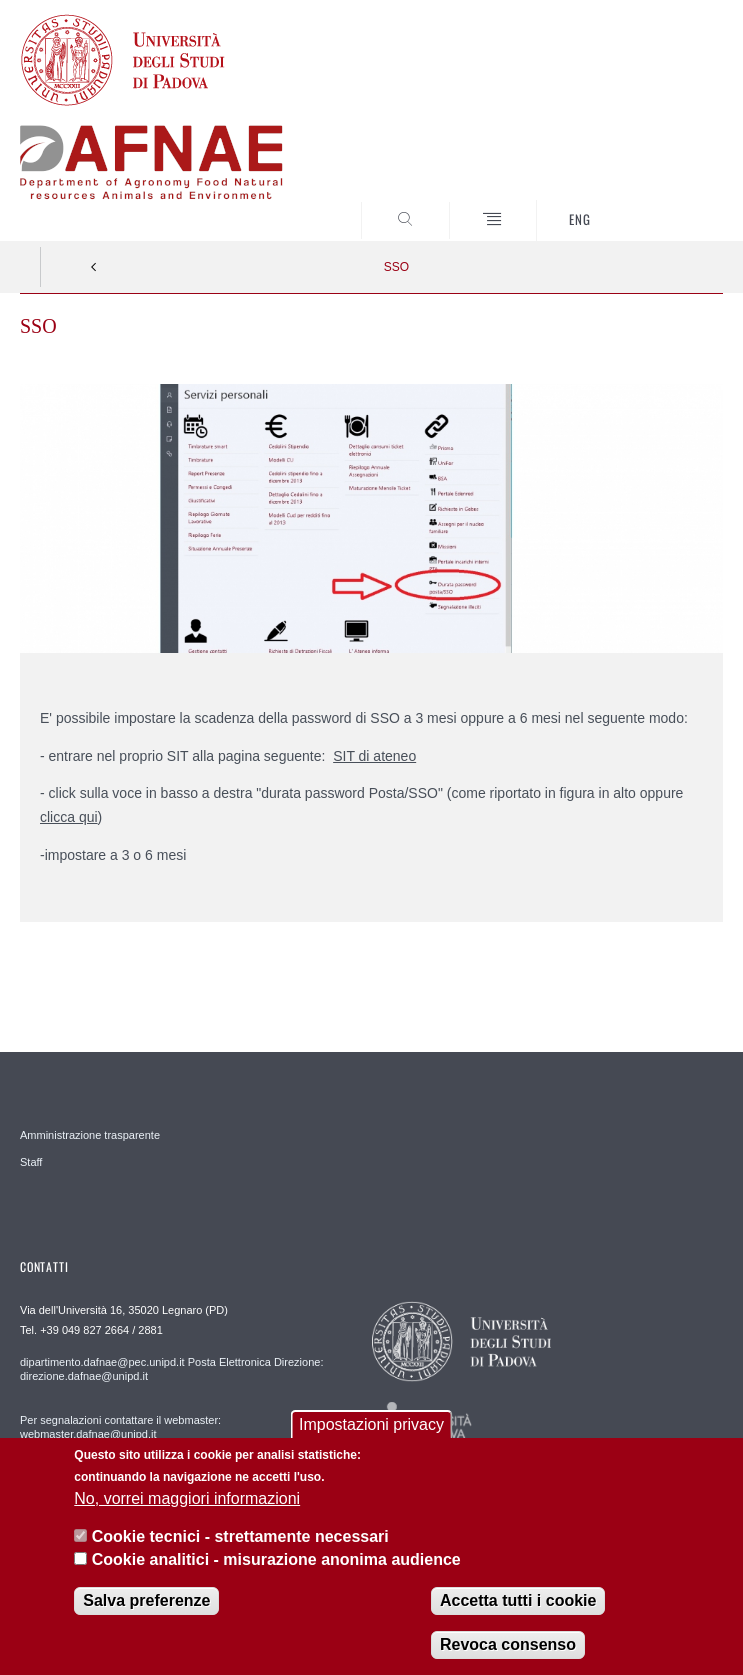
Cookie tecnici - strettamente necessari (240, 1536)
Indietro (94, 267)
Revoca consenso (508, 1644)
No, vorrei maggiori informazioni (187, 1498)
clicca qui (69, 817)
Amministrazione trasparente (90, 1135)
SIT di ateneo (374, 756)
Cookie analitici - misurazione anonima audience (276, 1559)
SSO (396, 267)
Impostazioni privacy (371, 1424)
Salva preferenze (146, 1600)
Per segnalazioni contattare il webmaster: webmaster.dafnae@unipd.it (120, 1427)
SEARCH (671, 203)
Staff (31, 1162)
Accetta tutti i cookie (518, 1600)
